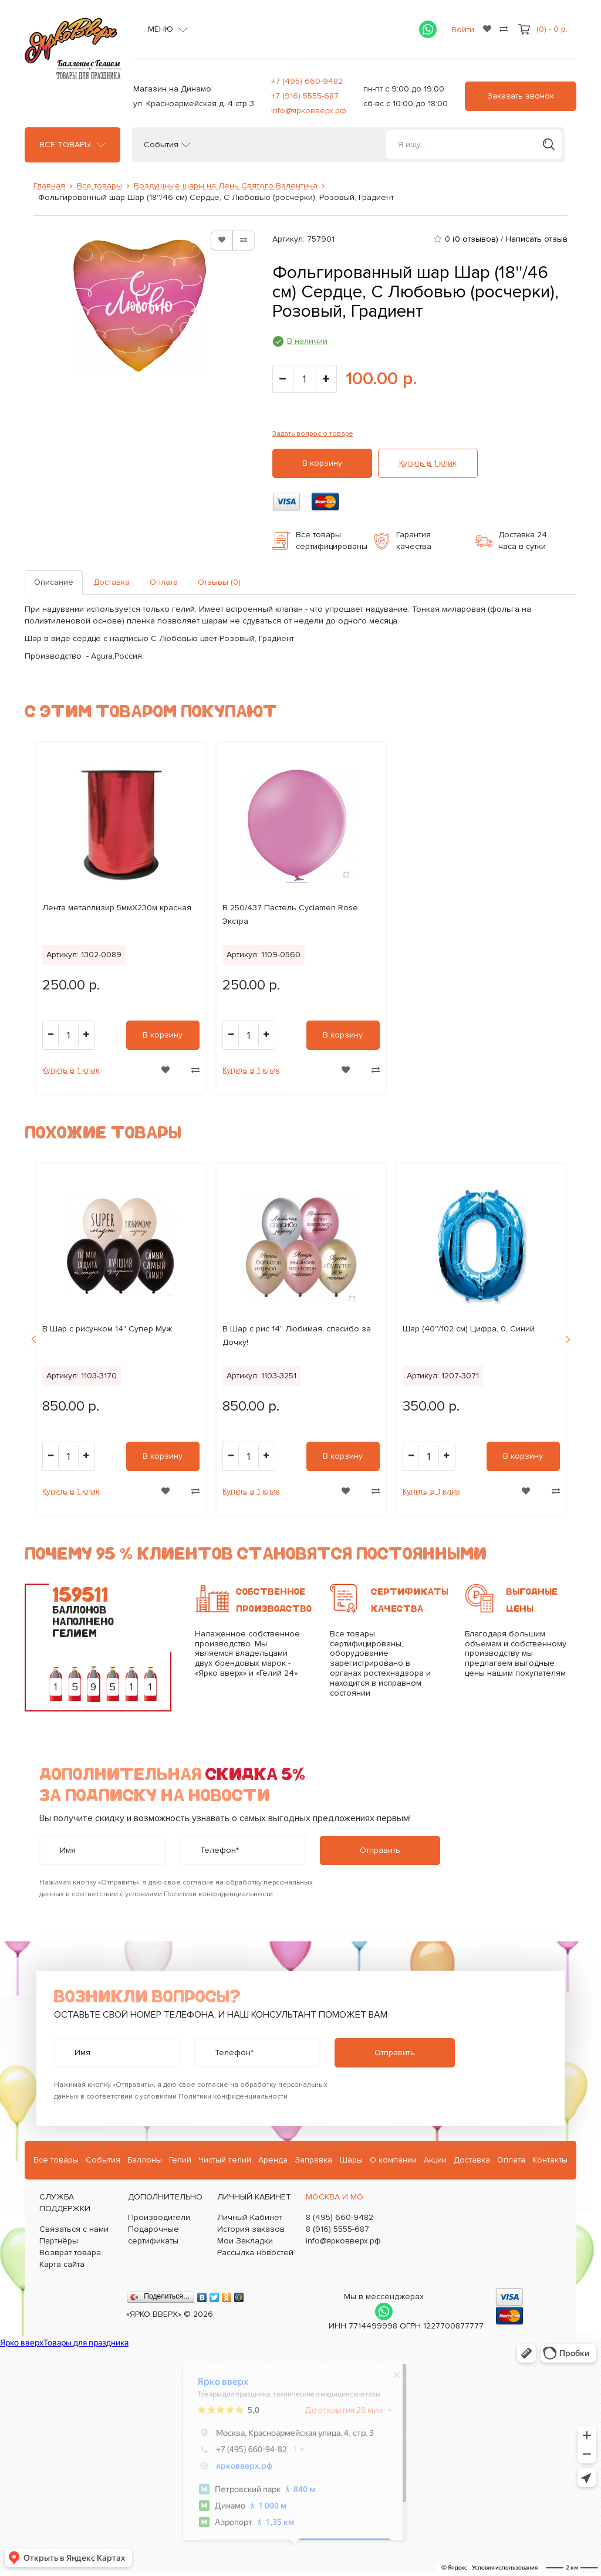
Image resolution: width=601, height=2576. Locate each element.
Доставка (111, 582)
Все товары (65, 145)
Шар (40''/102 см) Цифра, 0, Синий (469, 1329)
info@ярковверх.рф (308, 111)
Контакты (550, 2160)
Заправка (313, 2160)
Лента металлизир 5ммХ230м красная (116, 908)
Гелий (180, 2160)
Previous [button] (33, 1339)
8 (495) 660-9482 (339, 2217)
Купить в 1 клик (428, 463)
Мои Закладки (245, 2241)
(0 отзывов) (475, 239)
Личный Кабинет (249, 2217)
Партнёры (58, 2241)
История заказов (251, 2229)
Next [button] (567, 1339)
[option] (121, 918)
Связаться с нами (74, 2229)
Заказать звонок (520, 96)
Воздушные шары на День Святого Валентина (226, 186)
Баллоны (144, 2160)
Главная (49, 186)
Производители (159, 2217)
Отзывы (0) (219, 582)
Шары (351, 2160)
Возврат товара (70, 2253)
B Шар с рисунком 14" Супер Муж (107, 1329)
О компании (393, 2160)
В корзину (322, 463)
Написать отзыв (536, 239)
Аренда (273, 2160)
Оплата (164, 582)
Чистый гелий (224, 2160)
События (161, 145)
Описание (53, 582)
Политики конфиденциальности (218, 1894)
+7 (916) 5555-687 (305, 96)
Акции (435, 2160)
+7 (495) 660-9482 (307, 81)
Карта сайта (62, 2264)
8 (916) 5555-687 (337, 2229)
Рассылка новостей (255, 2253)
